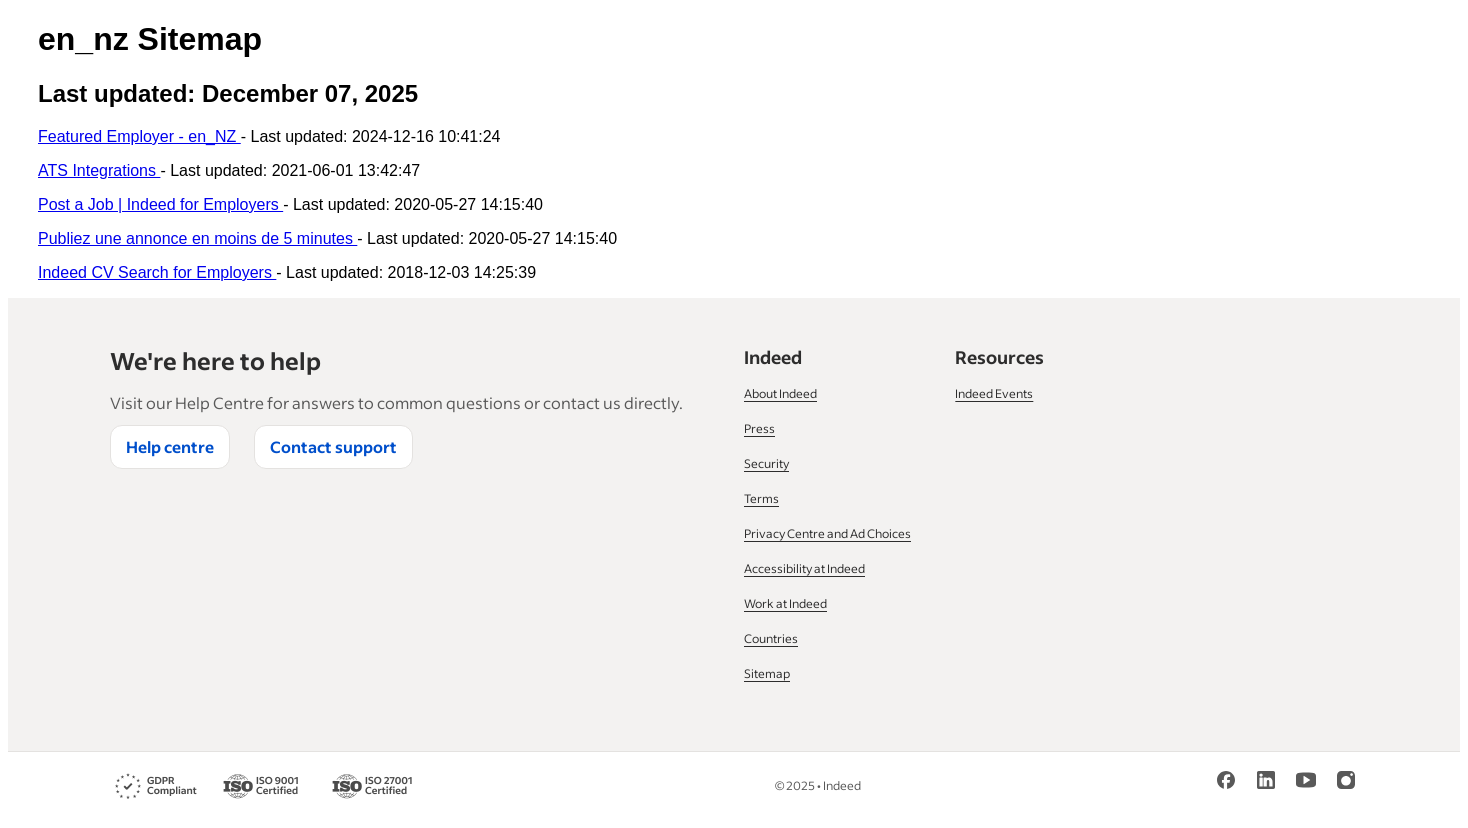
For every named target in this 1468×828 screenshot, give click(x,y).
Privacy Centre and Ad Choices (827, 533)
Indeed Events (994, 393)
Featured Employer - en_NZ (139, 136)
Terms (761, 498)
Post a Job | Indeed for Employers (160, 204)
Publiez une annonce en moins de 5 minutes (197, 238)
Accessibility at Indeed (804, 568)
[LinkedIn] (1266, 780)
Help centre (170, 446)
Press (759, 428)
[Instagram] (1346, 780)
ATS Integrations (99, 170)
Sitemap (767, 673)
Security (766, 463)
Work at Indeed (785, 603)
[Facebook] (1226, 780)
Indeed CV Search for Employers (157, 272)
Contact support (333, 446)
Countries (771, 638)
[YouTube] (1306, 780)
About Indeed (780, 393)
